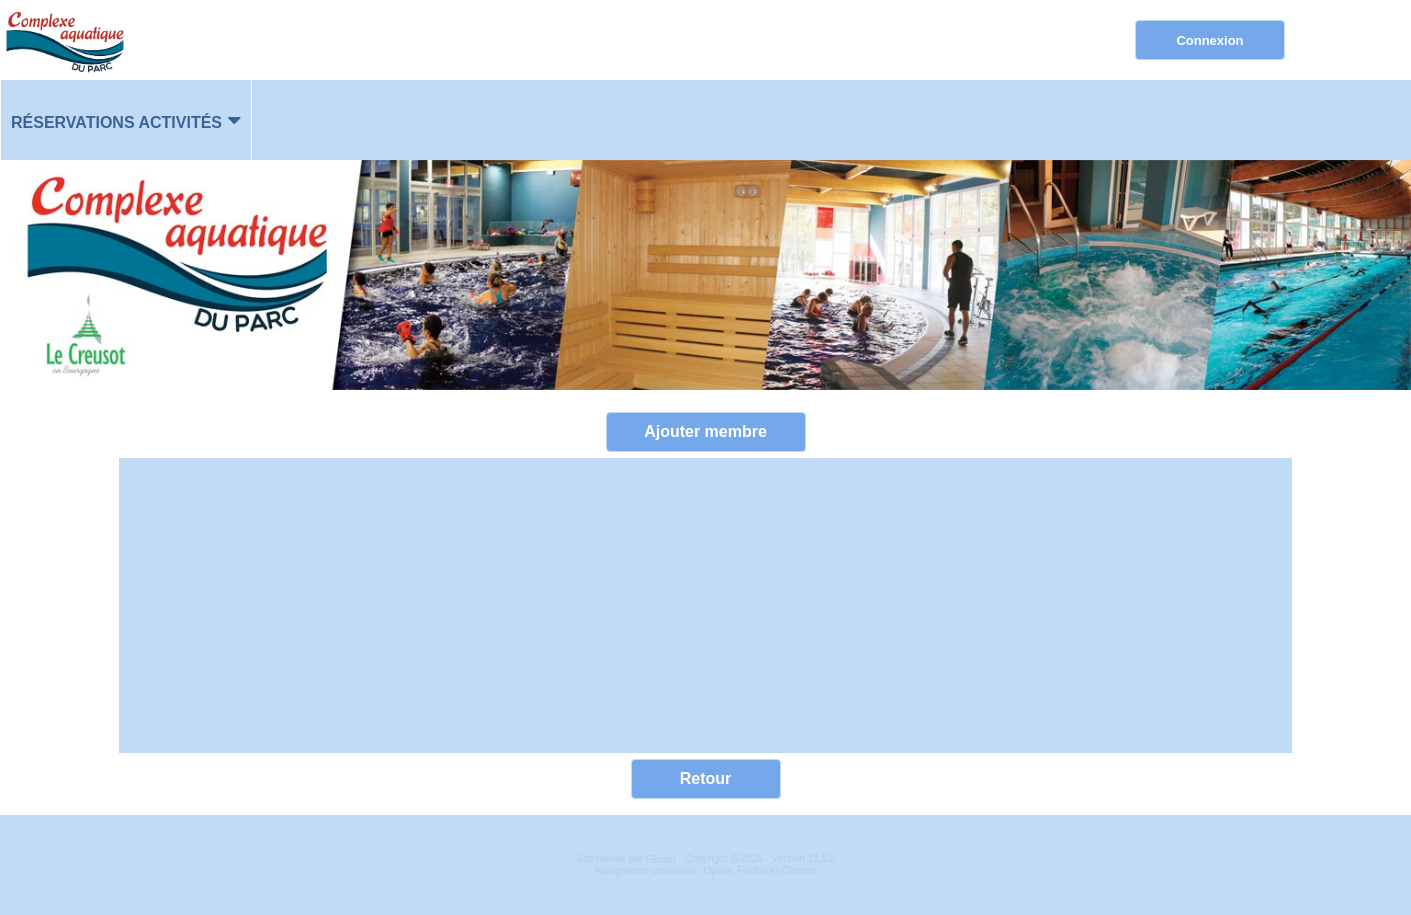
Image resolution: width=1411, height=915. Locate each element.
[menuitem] (126, 120)
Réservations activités (116, 122)
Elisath (662, 859)
